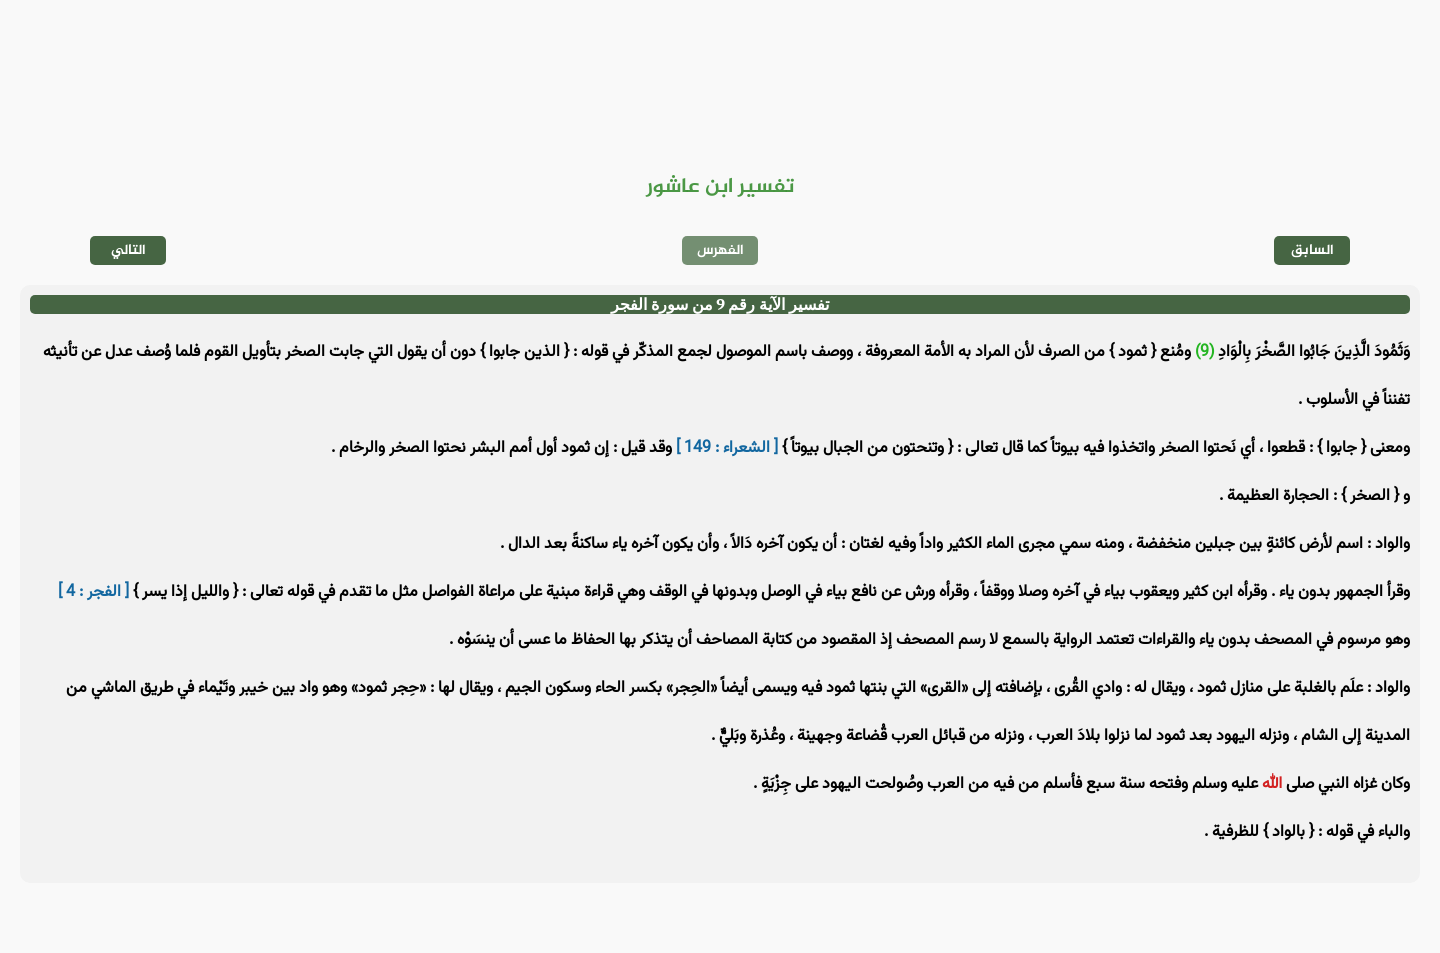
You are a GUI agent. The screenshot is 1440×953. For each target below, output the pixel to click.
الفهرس (720, 250)
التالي (128, 250)
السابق (1312, 250)
